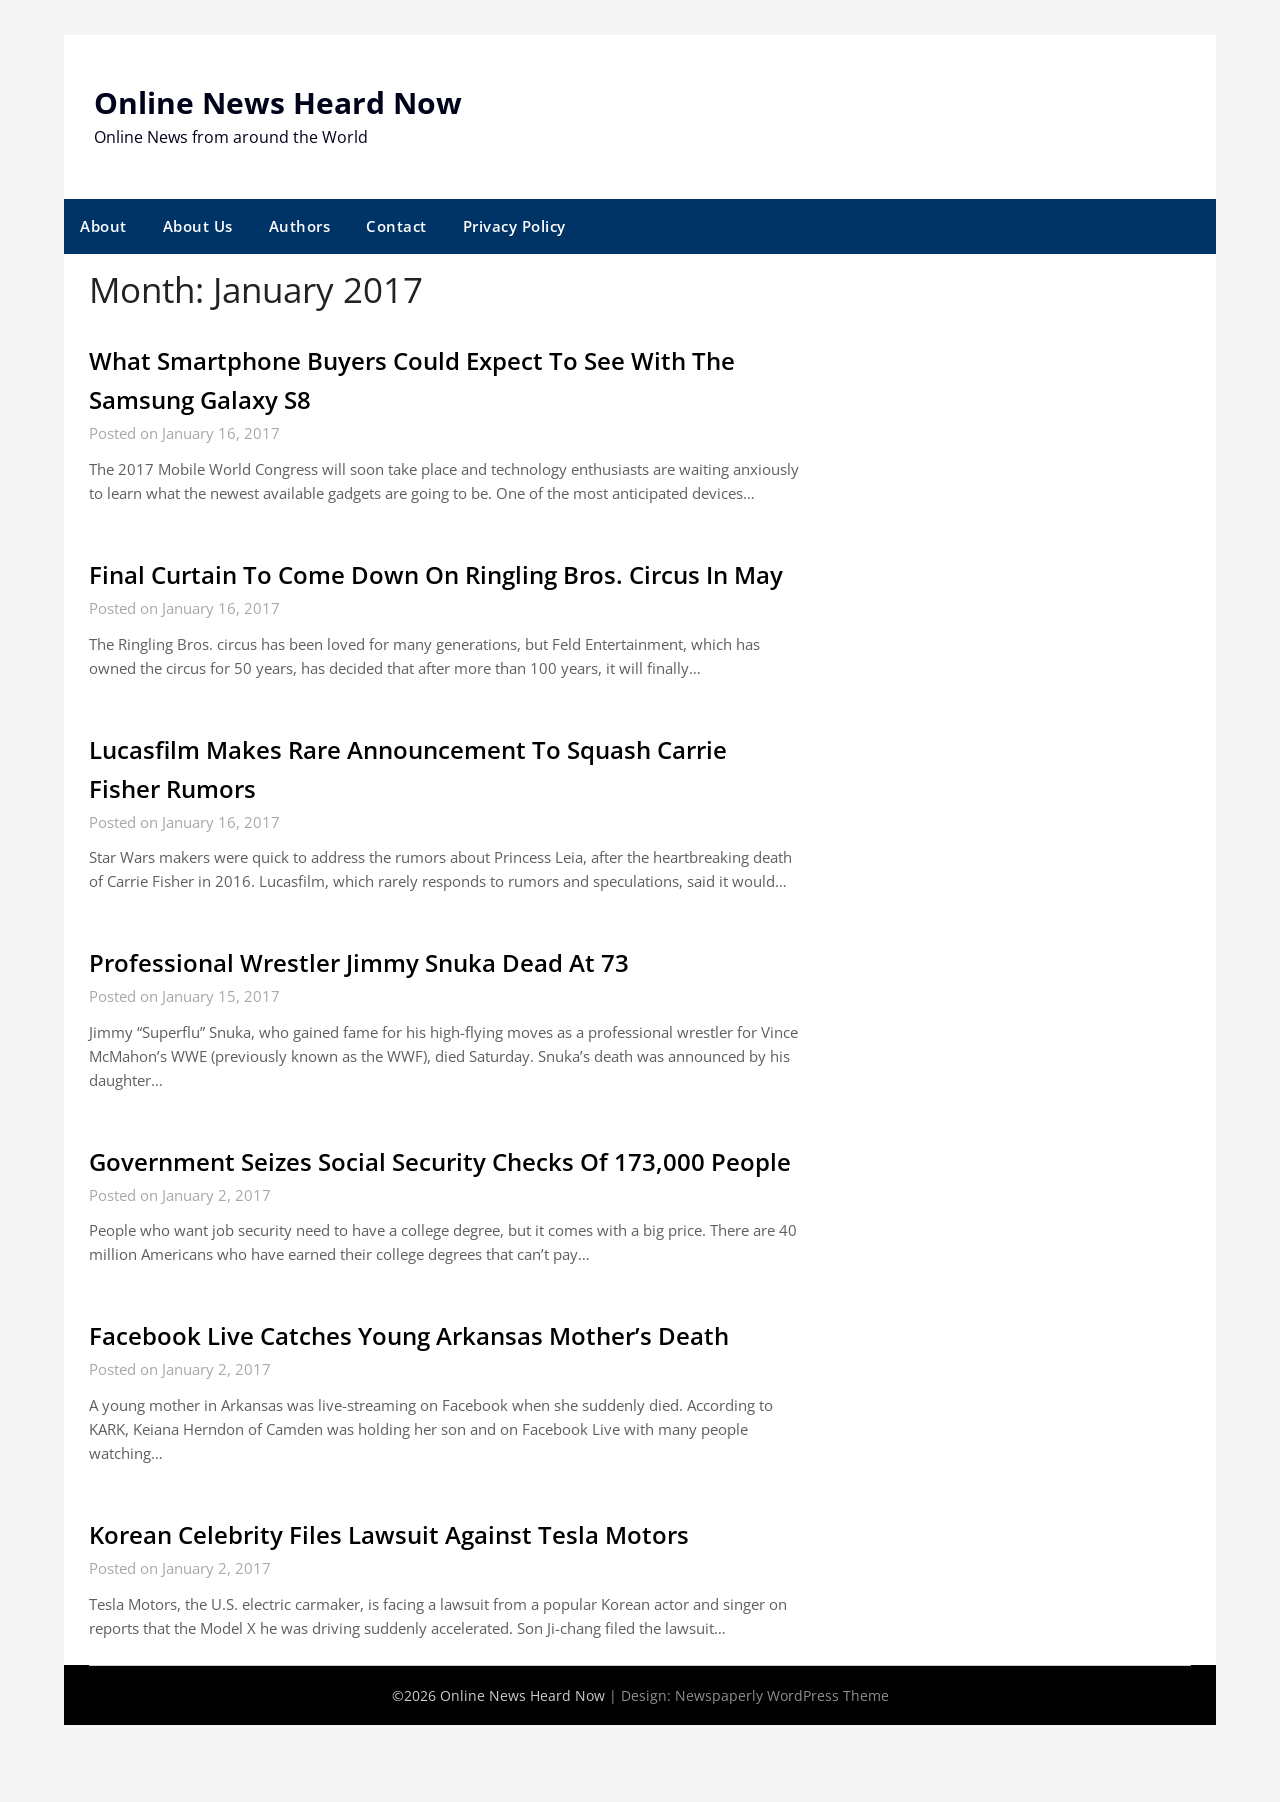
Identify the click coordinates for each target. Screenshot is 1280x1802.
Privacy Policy (514, 226)
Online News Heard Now (278, 102)
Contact (396, 226)
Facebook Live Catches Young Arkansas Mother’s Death (435, 1413)
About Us (198, 226)
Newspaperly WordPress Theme (782, 1772)
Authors (300, 226)
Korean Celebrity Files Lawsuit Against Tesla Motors (411, 1612)
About (103, 226)
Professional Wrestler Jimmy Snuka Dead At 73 (380, 1001)
